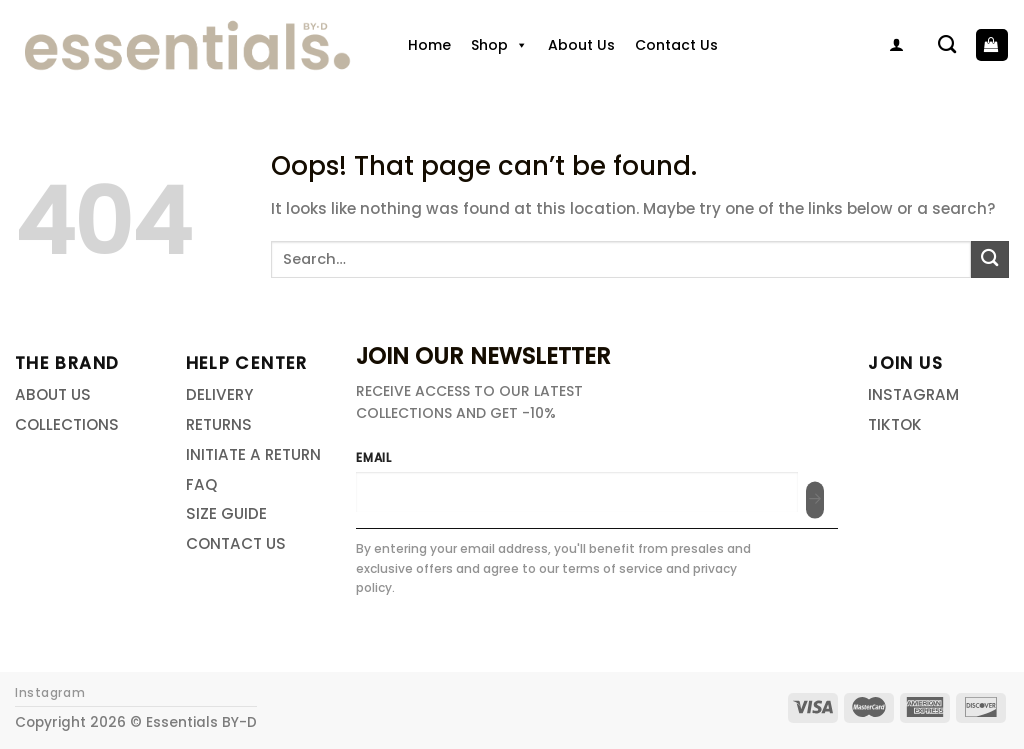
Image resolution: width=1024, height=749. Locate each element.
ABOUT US (53, 394)
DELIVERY (219, 394)
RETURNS (219, 424)
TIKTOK (895, 424)
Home (429, 45)
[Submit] (990, 259)
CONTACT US (236, 543)
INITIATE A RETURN (253, 454)
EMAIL (374, 457)
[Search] (947, 45)
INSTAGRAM (913, 394)
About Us (581, 45)
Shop (499, 45)
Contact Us (676, 45)
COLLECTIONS (67, 424)
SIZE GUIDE (226, 513)
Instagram (50, 693)
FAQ (201, 484)
